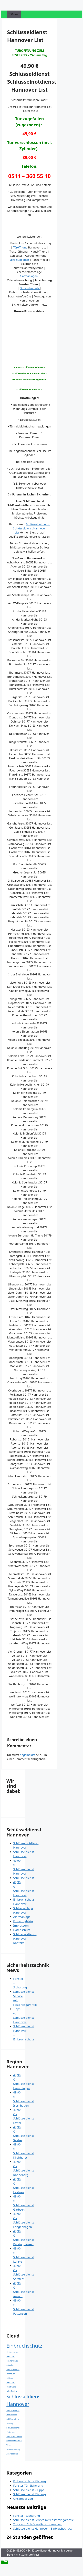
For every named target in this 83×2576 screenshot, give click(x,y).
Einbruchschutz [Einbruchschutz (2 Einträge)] (24, 2345)
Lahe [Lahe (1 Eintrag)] (8, 2391)
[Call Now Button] (4, 2562)
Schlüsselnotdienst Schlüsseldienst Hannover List (31, 528)
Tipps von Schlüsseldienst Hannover (37, 2524)
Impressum (21, 1925)
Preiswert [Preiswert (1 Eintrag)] (15, 2391)
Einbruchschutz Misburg (29, 2481)
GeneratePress (30, 2554)
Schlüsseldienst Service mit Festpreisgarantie (43, 2520)
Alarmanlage (21, 1917)
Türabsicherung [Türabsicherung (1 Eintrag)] (13, 2449)
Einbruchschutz (30, 288)
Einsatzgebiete (23, 1921)
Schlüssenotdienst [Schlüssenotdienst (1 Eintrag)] (14, 2436)
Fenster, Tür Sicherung (28, 2485)
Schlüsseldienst (23, 1878)
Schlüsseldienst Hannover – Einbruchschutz (42, 2528)
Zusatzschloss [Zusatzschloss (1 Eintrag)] (12, 2454)
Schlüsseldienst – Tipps (28, 2490)
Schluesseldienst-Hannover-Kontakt (24, 1938)
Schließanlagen (19, 260)
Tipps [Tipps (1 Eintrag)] (8, 2445)
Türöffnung (20, 247)
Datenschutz (21, 1930)
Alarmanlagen (29, 276)
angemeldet (27, 1755)
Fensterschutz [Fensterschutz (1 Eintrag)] (12, 2361)
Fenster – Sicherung (26, 2516)
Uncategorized (23, 2499)
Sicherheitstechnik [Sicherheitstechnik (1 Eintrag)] (14, 2441)
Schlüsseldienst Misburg (29, 2494)
